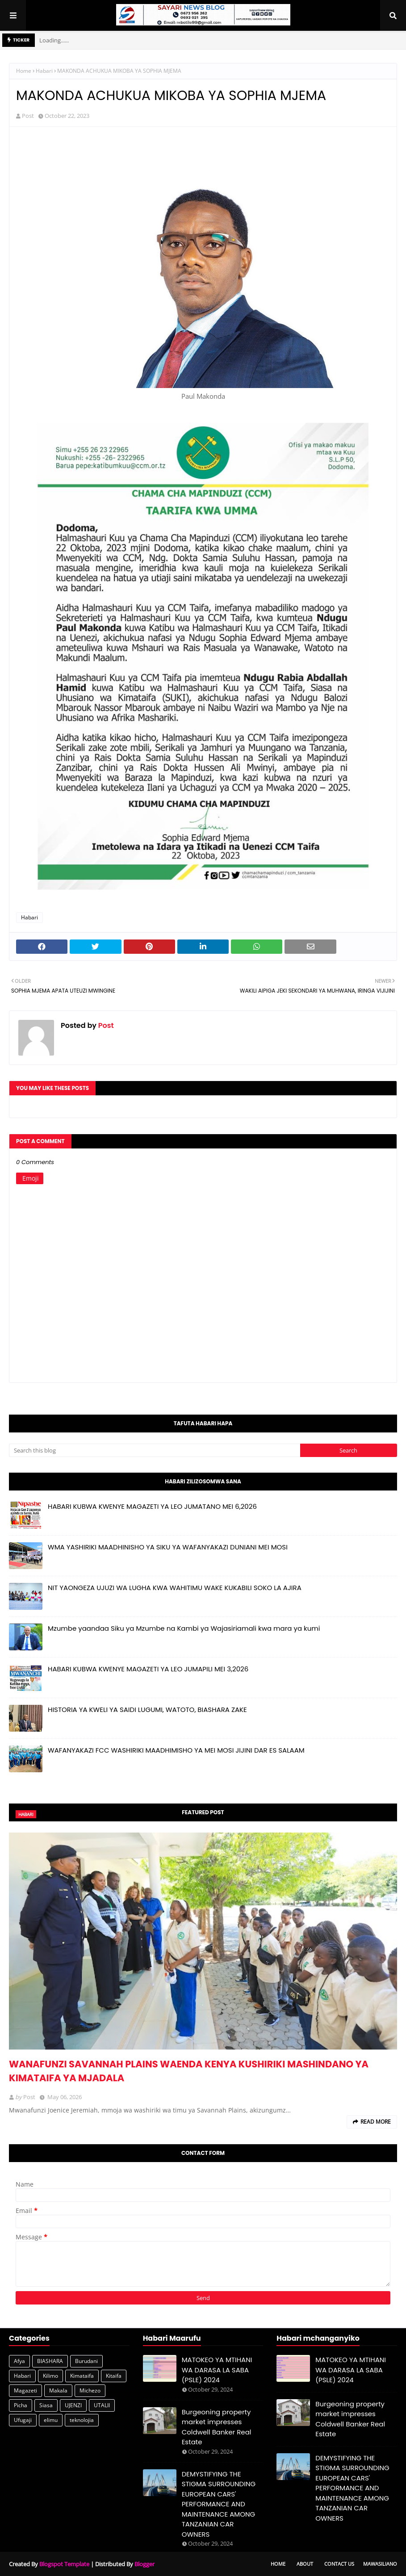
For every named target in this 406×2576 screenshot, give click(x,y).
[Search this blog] (154, 1450)
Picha (20, 2405)
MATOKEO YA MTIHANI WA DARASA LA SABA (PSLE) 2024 (217, 2369)
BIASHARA (50, 2361)
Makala (58, 2390)
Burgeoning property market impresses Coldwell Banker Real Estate (216, 2427)
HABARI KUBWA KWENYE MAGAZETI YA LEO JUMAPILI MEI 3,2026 (148, 1669)
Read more (375, 2121)
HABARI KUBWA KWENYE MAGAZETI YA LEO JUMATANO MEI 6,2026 (152, 1506)
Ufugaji (23, 2420)
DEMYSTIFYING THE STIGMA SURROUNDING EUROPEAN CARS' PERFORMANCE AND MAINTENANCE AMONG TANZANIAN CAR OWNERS (218, 2504)
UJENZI (73, 2405)
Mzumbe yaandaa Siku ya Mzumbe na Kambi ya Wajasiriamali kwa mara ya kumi (184, 1628)
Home (23, 71)
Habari (44, 71)
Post (28, 116)
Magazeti (25, 2390)
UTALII (102, 2405)
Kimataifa (82, 2376)
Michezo (90, 2390)
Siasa (46, 2405)
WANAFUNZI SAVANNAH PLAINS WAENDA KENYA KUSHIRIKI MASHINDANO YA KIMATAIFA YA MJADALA (188, 2071)
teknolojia (82, 2420)
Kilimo (50, 2376)
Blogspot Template (64, 2564)
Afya (19, 2361)
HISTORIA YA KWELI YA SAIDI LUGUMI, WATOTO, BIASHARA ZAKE (147, 1709)
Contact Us (339, 2563)
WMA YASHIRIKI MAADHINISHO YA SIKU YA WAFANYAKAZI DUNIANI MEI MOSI (168, 1547)
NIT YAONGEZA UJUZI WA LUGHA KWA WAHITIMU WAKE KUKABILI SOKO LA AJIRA (174, 1587)
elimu (51, 2420)
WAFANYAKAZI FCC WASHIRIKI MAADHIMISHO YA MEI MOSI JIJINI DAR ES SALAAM (176, 1750)
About (305, 2563)
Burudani (86, 2361)
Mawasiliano (380, 2563)
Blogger (144, 2564)
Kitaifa (113, 2376)
